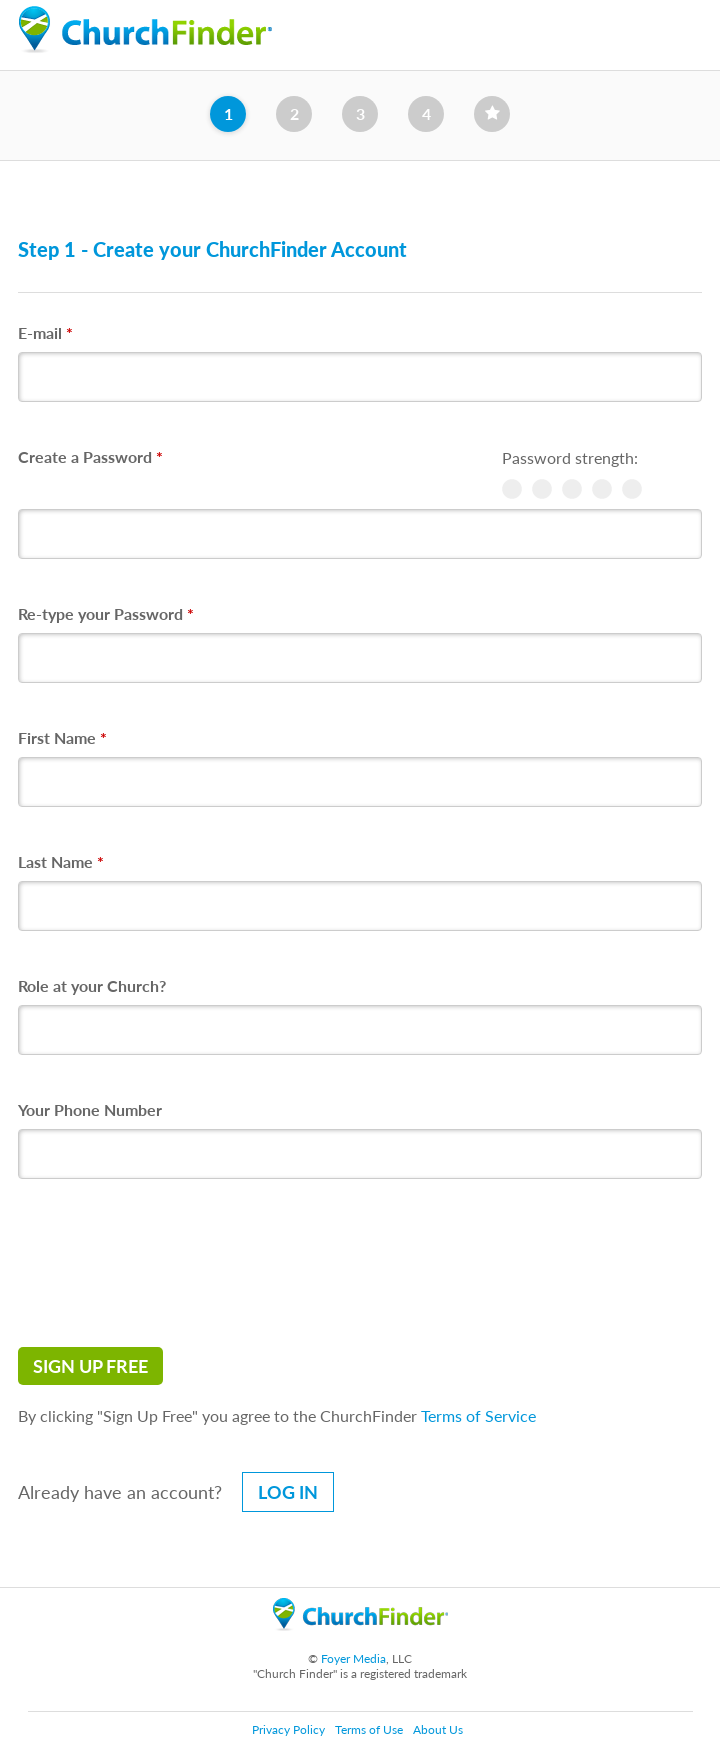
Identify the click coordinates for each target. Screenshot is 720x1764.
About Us (438, 1729)
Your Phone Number (90, 1109)
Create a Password (90, 456)
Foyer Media (353, 1658)
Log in (288, 1492)
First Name (62, 737)
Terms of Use (369, 1729)
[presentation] (170, 1263)
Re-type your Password (106, 613)
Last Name (61, 861)
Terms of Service (478, 1415)
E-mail (45, 332)
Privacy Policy (288, 1729)
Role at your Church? (92, 985)
